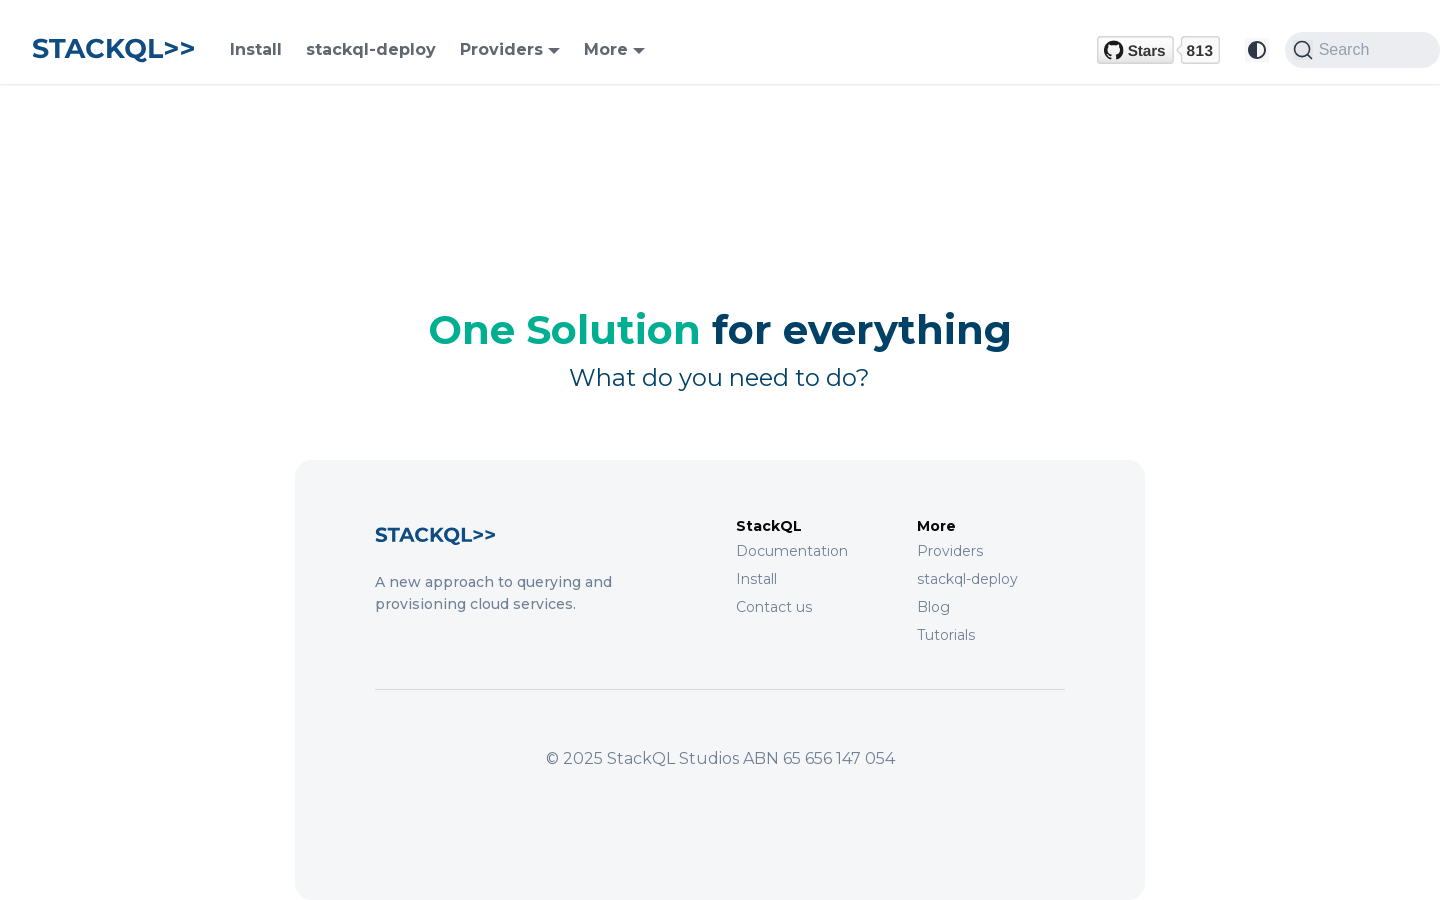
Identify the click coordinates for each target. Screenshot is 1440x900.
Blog (933, 607)
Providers (950, 551)
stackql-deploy (371, 49)
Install (256, 49)
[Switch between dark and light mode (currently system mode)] (1257, 50)
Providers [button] (501, 49)
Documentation (792, 551)
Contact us (774, 607)
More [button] (606, 49)
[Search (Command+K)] (1362, 50)
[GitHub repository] (1159, 50)
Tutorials (946, 635)
